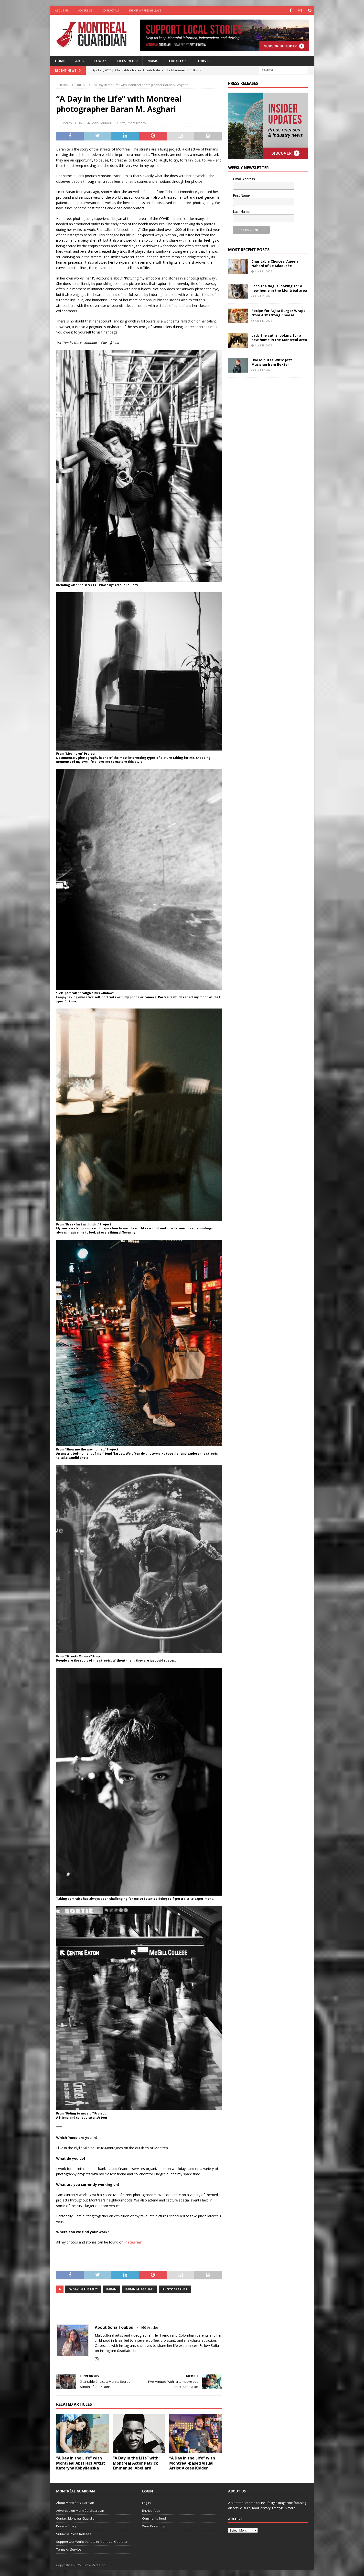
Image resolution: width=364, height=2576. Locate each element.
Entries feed (151, 2510)
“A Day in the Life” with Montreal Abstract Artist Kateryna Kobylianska (80, 2463)
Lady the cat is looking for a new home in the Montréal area (279, 337)
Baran (111, 2289)
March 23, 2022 (73, 123)
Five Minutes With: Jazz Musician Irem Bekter (271, 362)
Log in (146, 2503)
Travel (203, 60)
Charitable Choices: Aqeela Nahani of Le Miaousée (275, 263)
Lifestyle (125, 60)
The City (176, 60)
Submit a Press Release (144, 10)
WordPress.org (153, 2526)
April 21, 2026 (263, 271)
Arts (79, 60)
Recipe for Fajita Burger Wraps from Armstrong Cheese (278, 312)
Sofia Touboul (101, 123)
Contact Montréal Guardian (76, 2518)
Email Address (244, 179)
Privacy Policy (66, 2526)
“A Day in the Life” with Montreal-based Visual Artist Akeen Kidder (192, 2463)
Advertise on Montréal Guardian (80, 2510)
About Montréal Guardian (75, 2503)
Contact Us (110, 10)
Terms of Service (68, 2549)
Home (60, 60)
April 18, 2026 (263, 345)
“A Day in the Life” (83, 2289)
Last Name (241, 212)
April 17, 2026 (263, 370)
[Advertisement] (264, 414)
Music (153, 60)
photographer (174, 2289)
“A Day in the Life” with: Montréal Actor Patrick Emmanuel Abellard (136, 2463)
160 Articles (149, 2327)
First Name (241, 195)
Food (99, 60)
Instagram (133, 2242)
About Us (61, 10)
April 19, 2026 (263, 320)
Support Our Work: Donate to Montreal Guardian (92, 2541)
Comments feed (154, 2518)
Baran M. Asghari (139, 2289)
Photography (136, 123)
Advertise (85, 10)
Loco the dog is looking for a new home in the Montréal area (279, 288)
